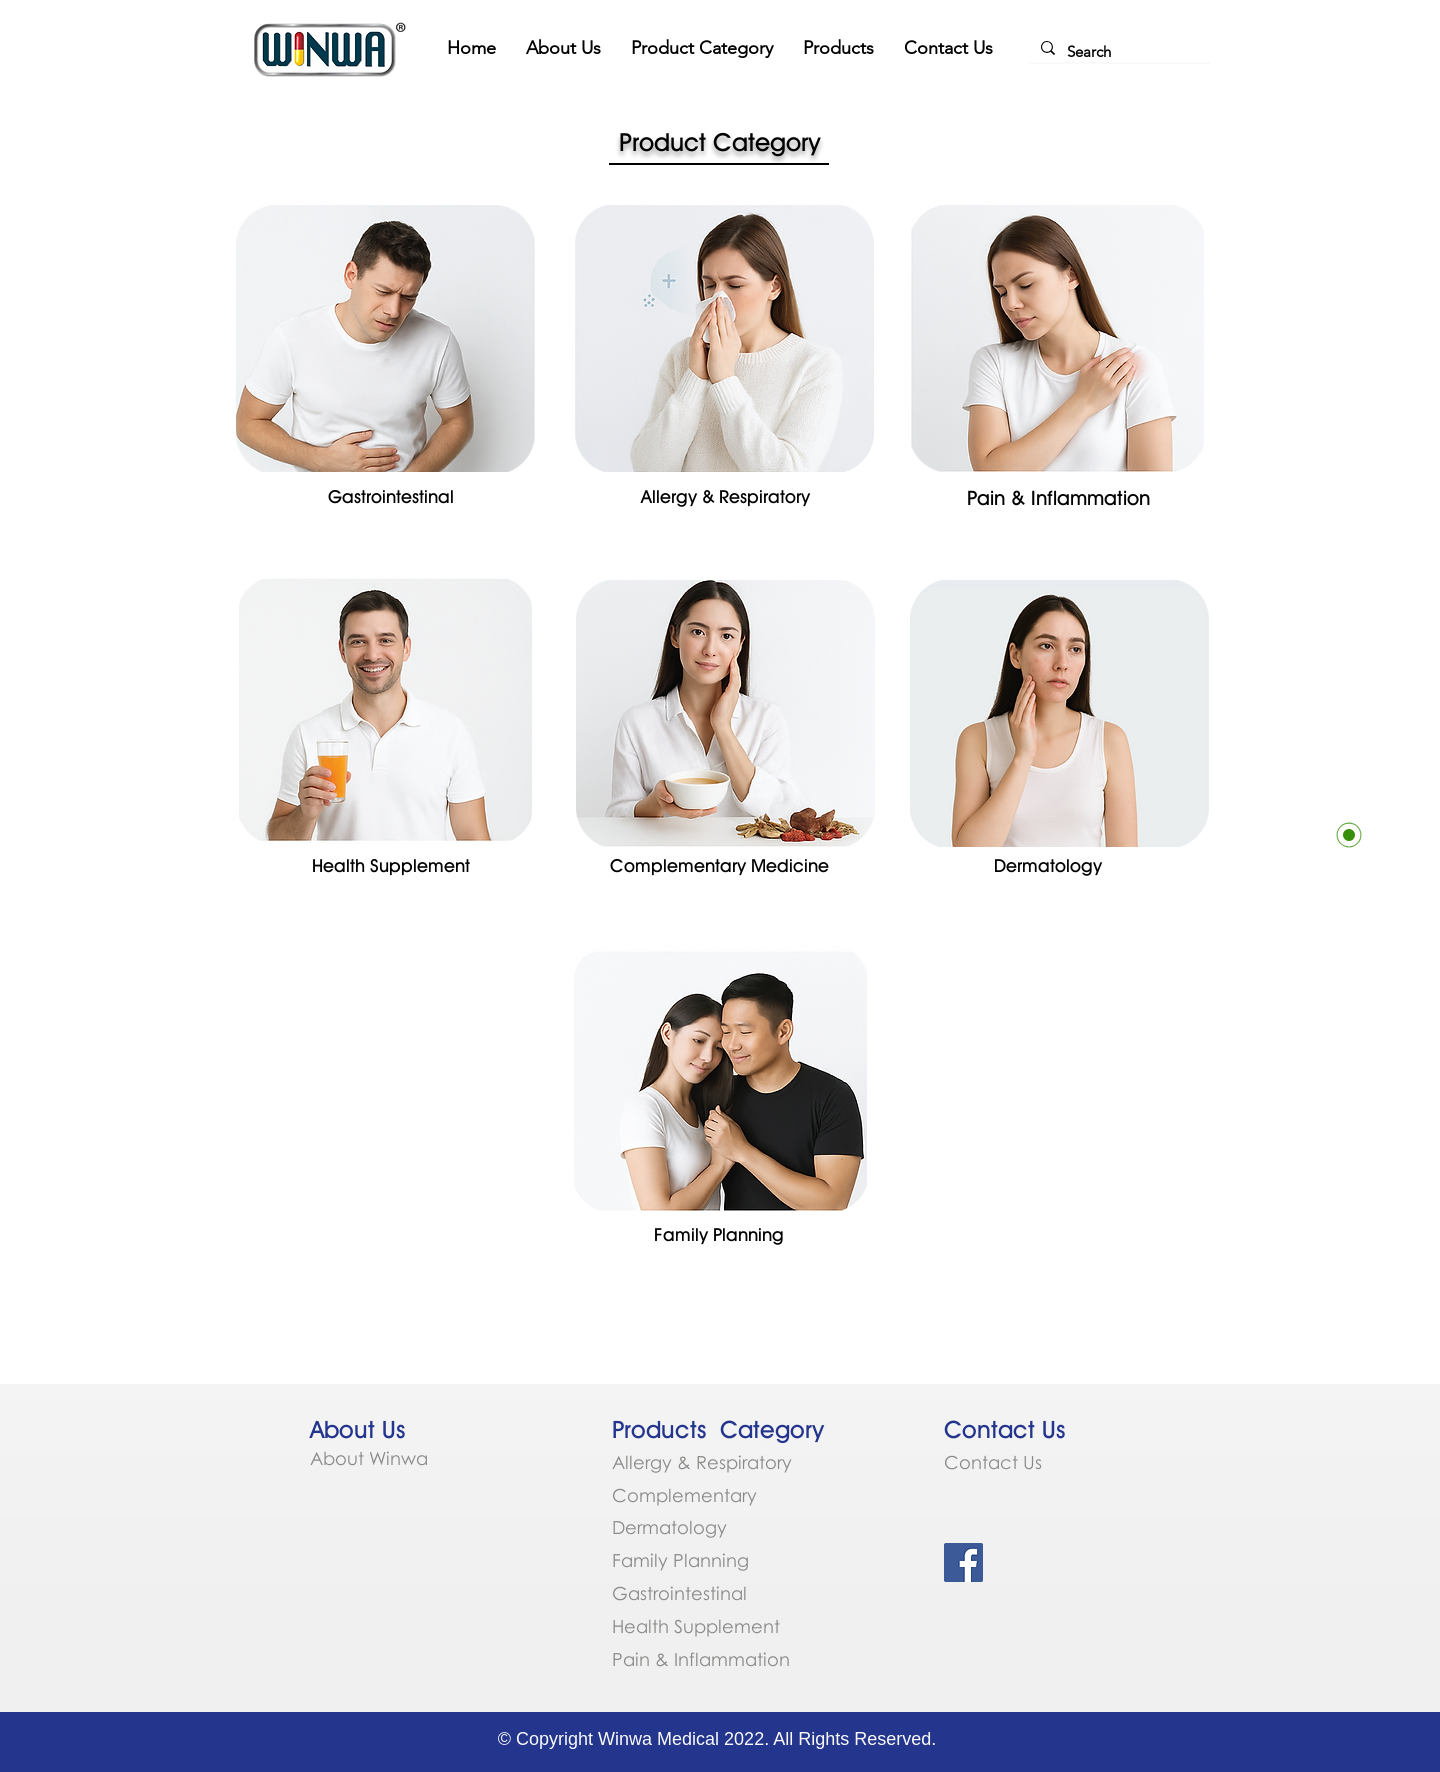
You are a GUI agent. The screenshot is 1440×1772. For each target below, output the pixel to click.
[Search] (1117, 51)
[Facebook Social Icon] (963, 1562)
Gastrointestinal (679, 1593)
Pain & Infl (655, 1659)
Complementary (687, 1495)
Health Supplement (696, 1626)
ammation (744, 1659)
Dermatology (669, 1527)
